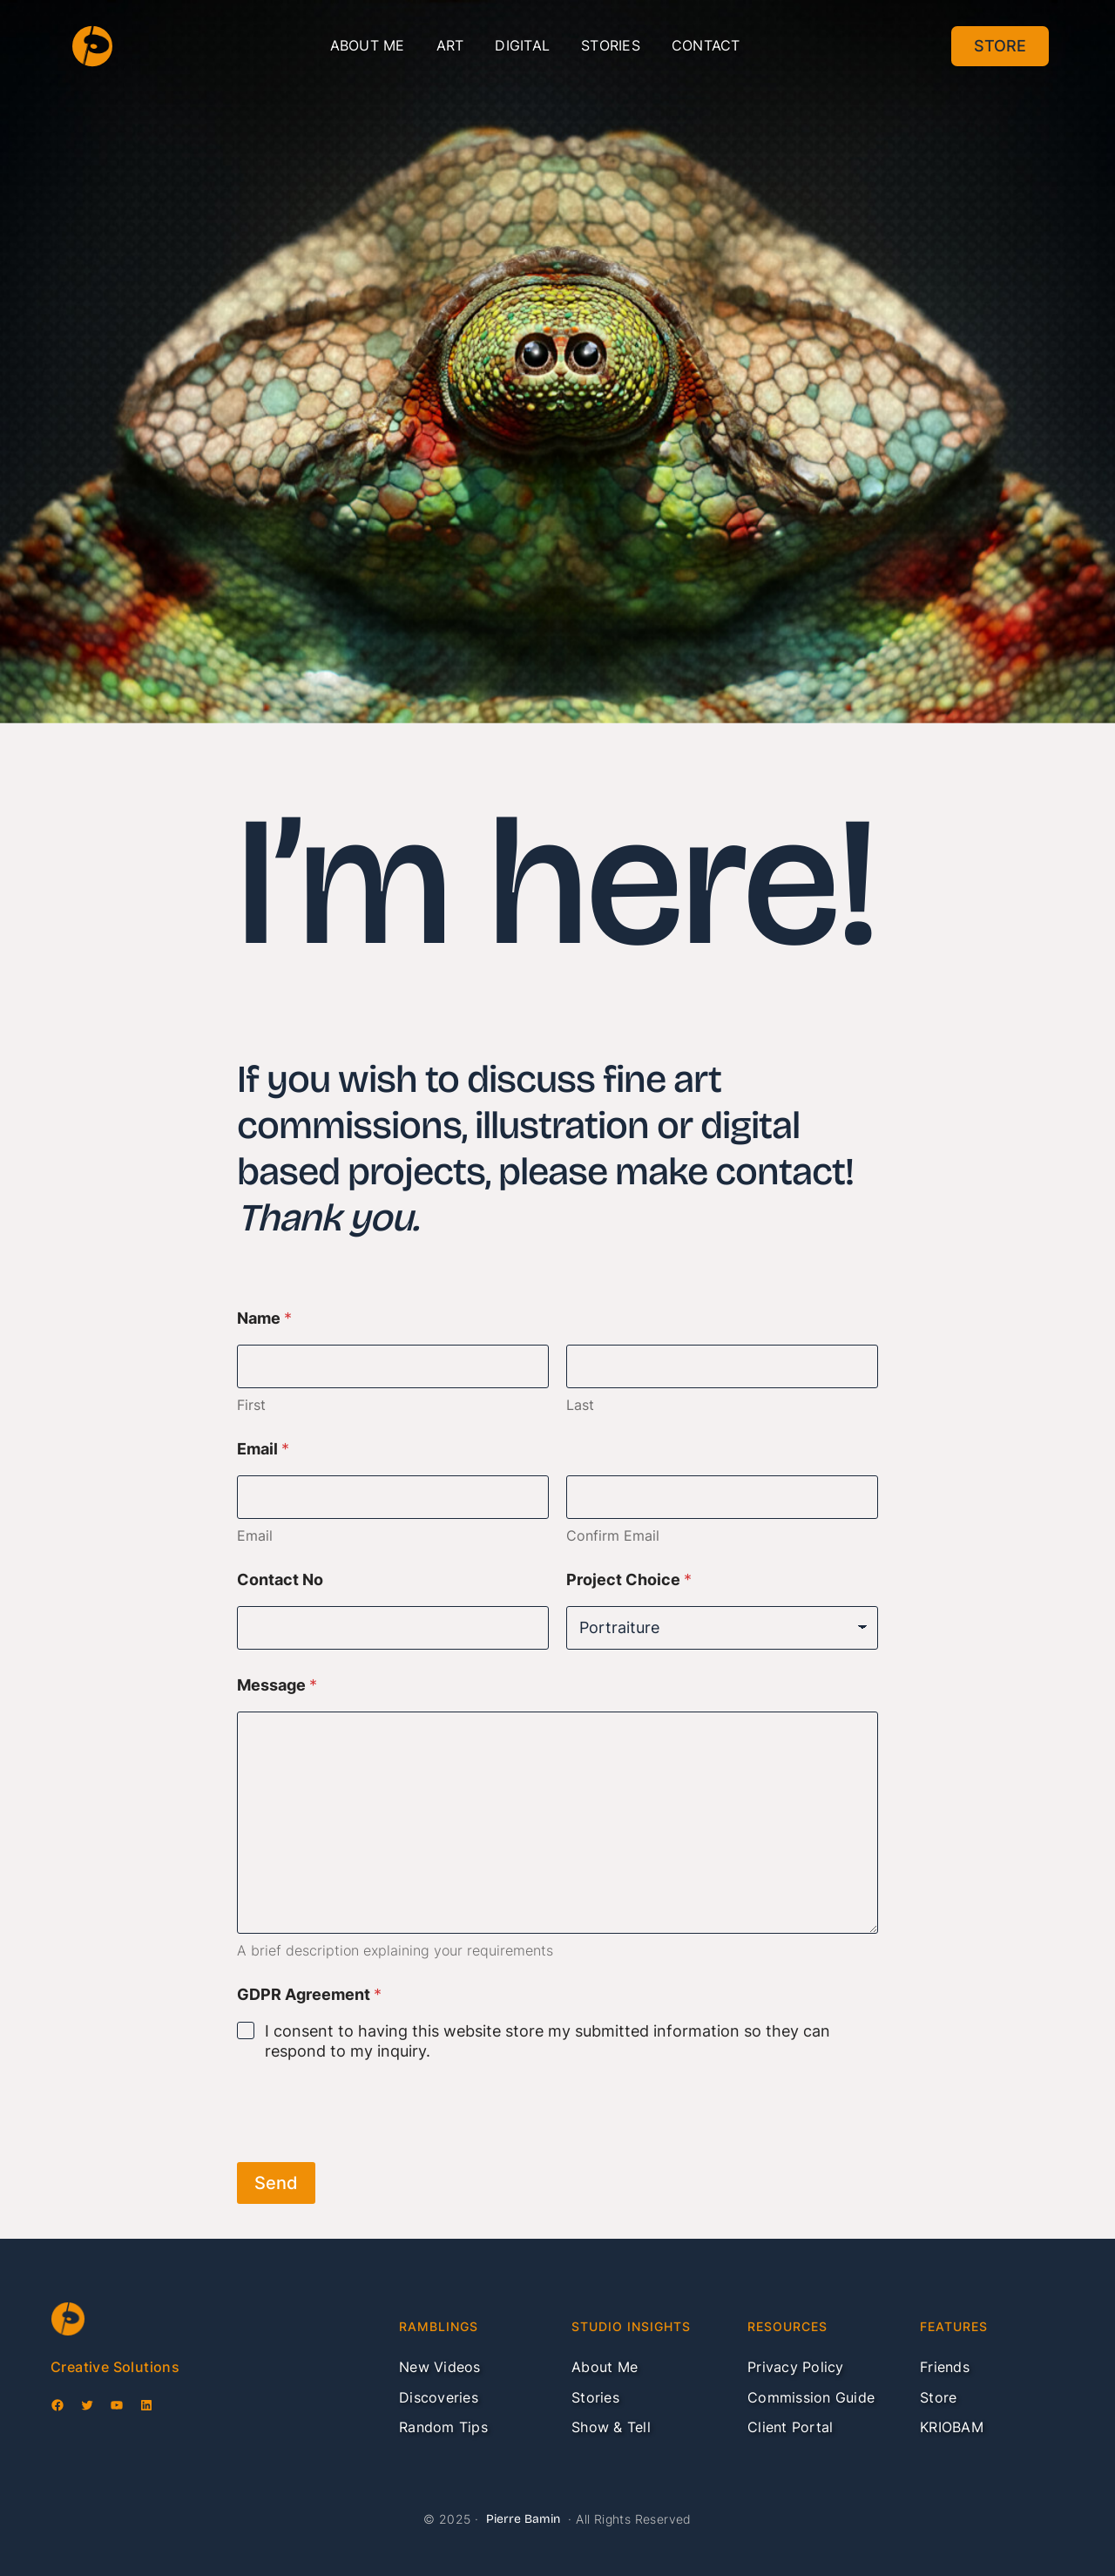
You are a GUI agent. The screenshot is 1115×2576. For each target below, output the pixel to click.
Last (580, 1405)
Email (255, 1536)
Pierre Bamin (523, 2519)
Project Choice (629, 1579)
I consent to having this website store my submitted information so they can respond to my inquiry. (547, 2041)
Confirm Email (612, 1536)
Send (276, 2183)
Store (1000, 46)
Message (277, 1685)
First (251, 1405)
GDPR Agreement (309, 1994)
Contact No (280, 1579)
